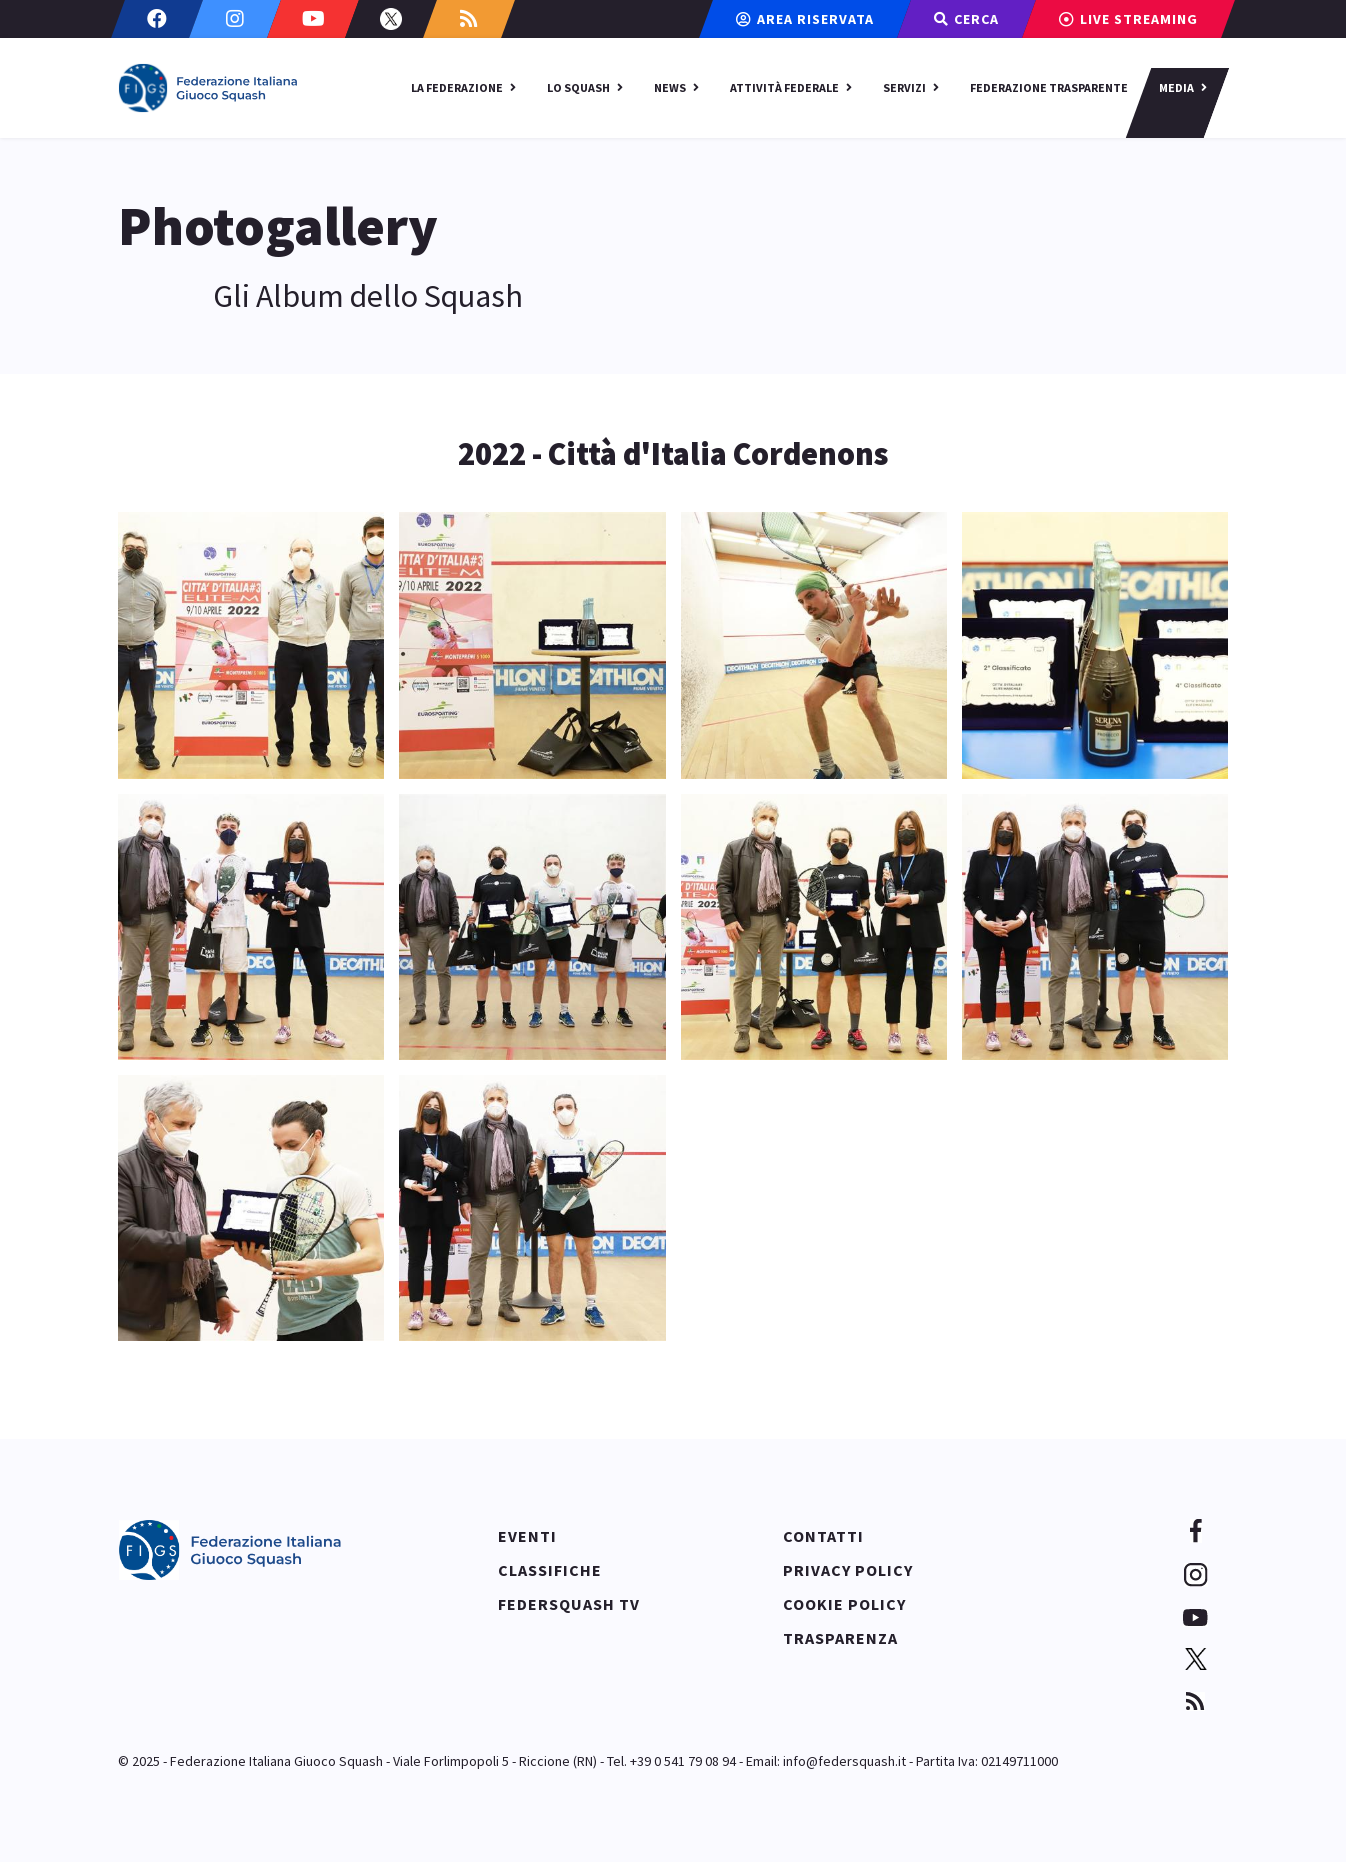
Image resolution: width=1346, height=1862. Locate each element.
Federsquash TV (569, 1604)
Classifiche (550, 1570)
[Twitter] (391, 19)
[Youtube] (313, 19)
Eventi (527, 1536)
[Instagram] (235, 19)
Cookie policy (844, 1604)
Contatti (823, 1536)
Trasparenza (840, 1638)
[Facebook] (157, 19)
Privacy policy (848, 1570)
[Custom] (469, 19)
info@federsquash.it (844, 1761)
